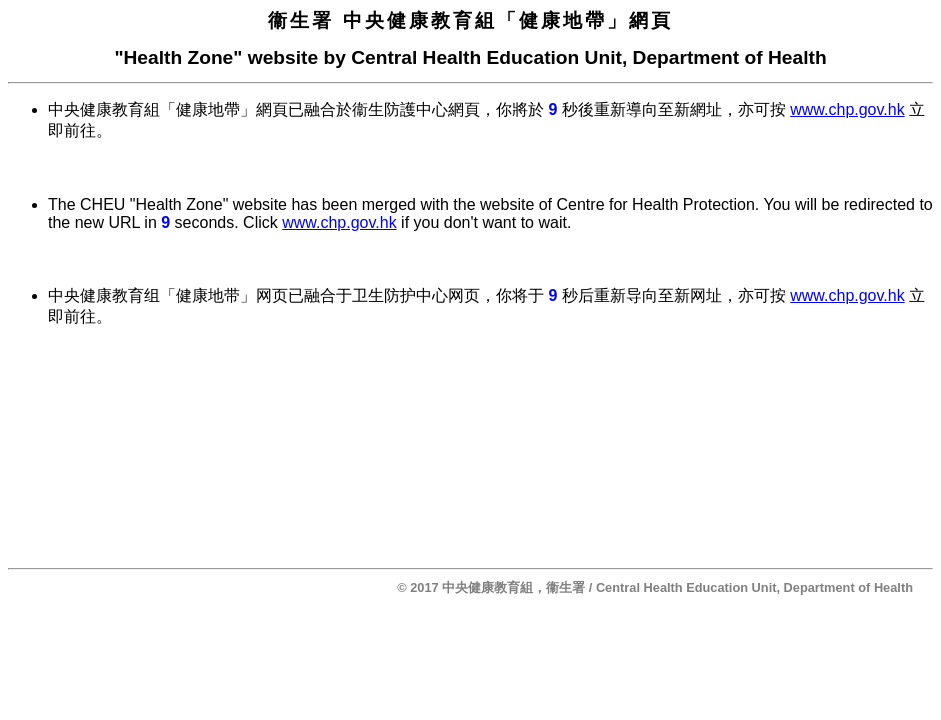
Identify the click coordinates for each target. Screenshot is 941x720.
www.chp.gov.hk (847, 109)
